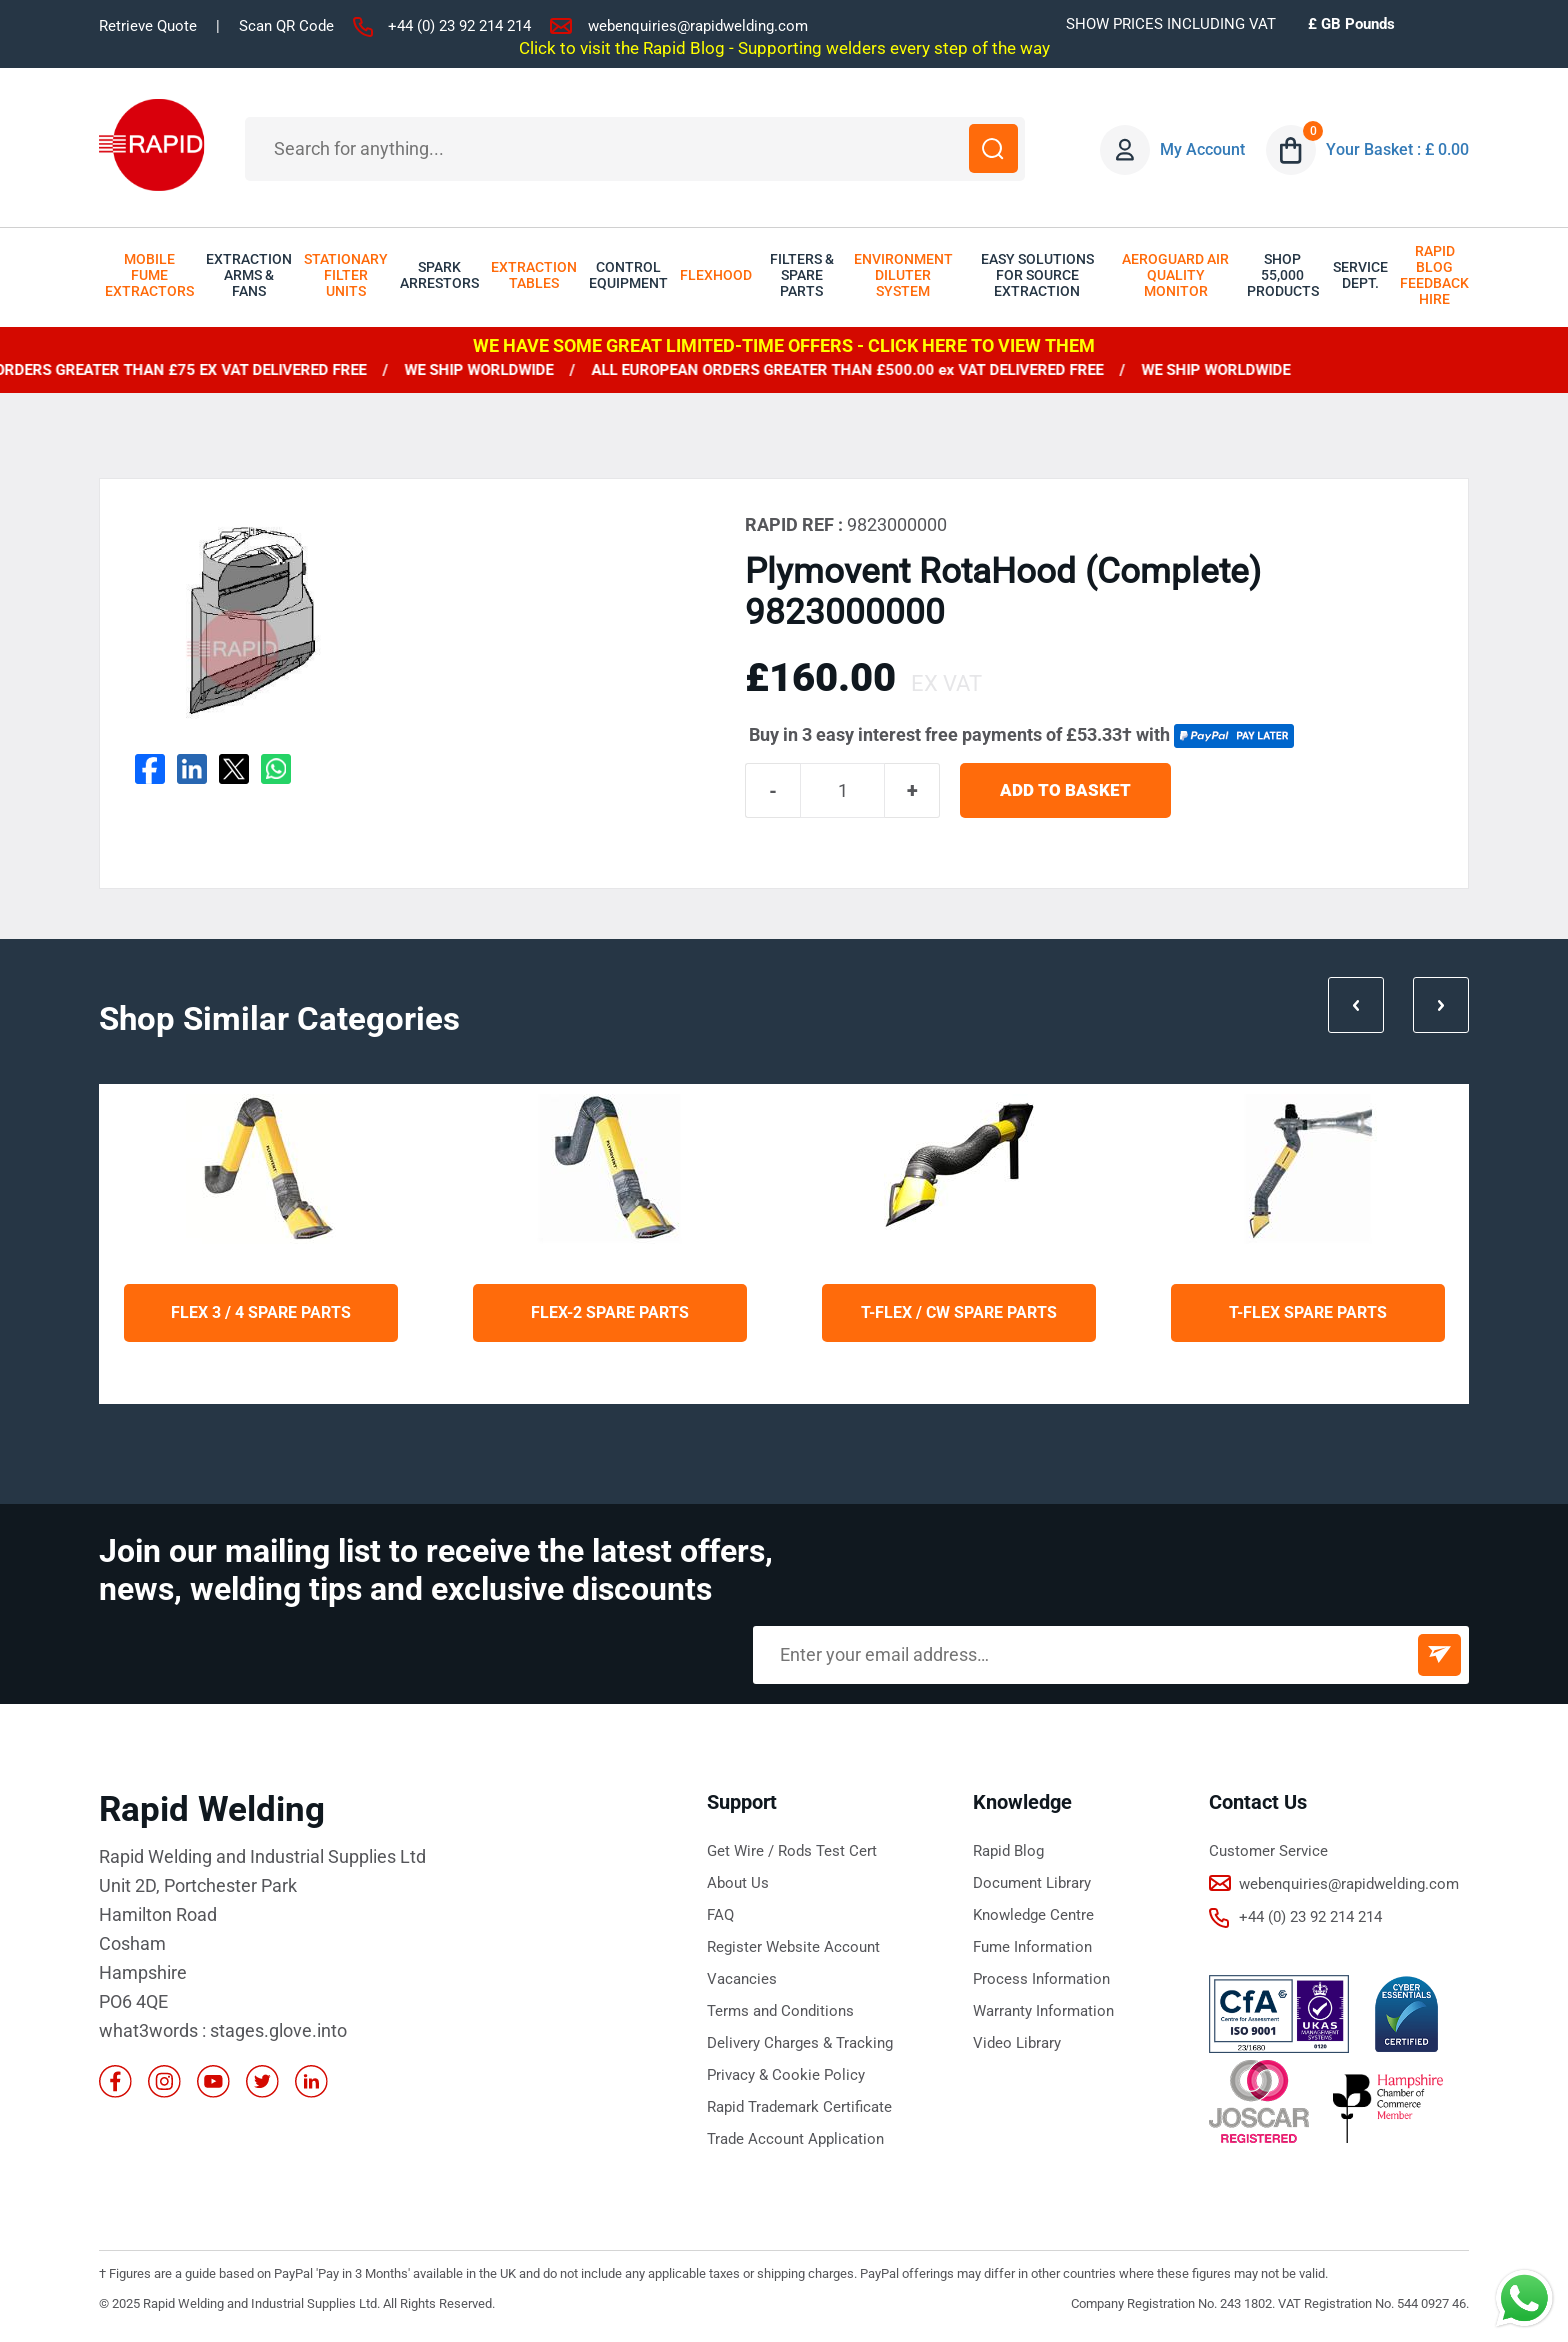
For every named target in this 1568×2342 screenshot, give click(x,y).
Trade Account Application (795, 2140)
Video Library (1017, 2044)
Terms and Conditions (780, 2012)
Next (1440, 1003)
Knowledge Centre (1033, 1916)
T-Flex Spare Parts (1308, 1313)
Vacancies (742, 1980)
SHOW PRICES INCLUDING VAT (1171, 24)
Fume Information (1032, 1948)
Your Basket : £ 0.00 (1398, 149)
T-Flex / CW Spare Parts (959, 1313)
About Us (738, 1884)
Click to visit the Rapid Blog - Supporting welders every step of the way (784, 48)
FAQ (720, 1916)
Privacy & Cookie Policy (786, 2076)
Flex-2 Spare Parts (610, 1313)
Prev (1353, 1003)
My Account (1203, 149)
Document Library (1032, 1884)
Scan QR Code (286, 26)
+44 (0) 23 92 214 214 (459, 26)
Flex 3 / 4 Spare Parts (261, 1313)
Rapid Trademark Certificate (799, 2108)
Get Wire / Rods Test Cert (792, 1852)
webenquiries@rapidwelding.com (698, 26)
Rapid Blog (1008, 1852)
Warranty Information (1043, 2012)
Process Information (1041, 1980)
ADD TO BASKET (1067, 792)
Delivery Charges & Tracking (800, 2044)
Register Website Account (793, 1948)
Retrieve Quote (148, 26)
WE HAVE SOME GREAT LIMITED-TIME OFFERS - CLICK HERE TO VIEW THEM (784, 345)
